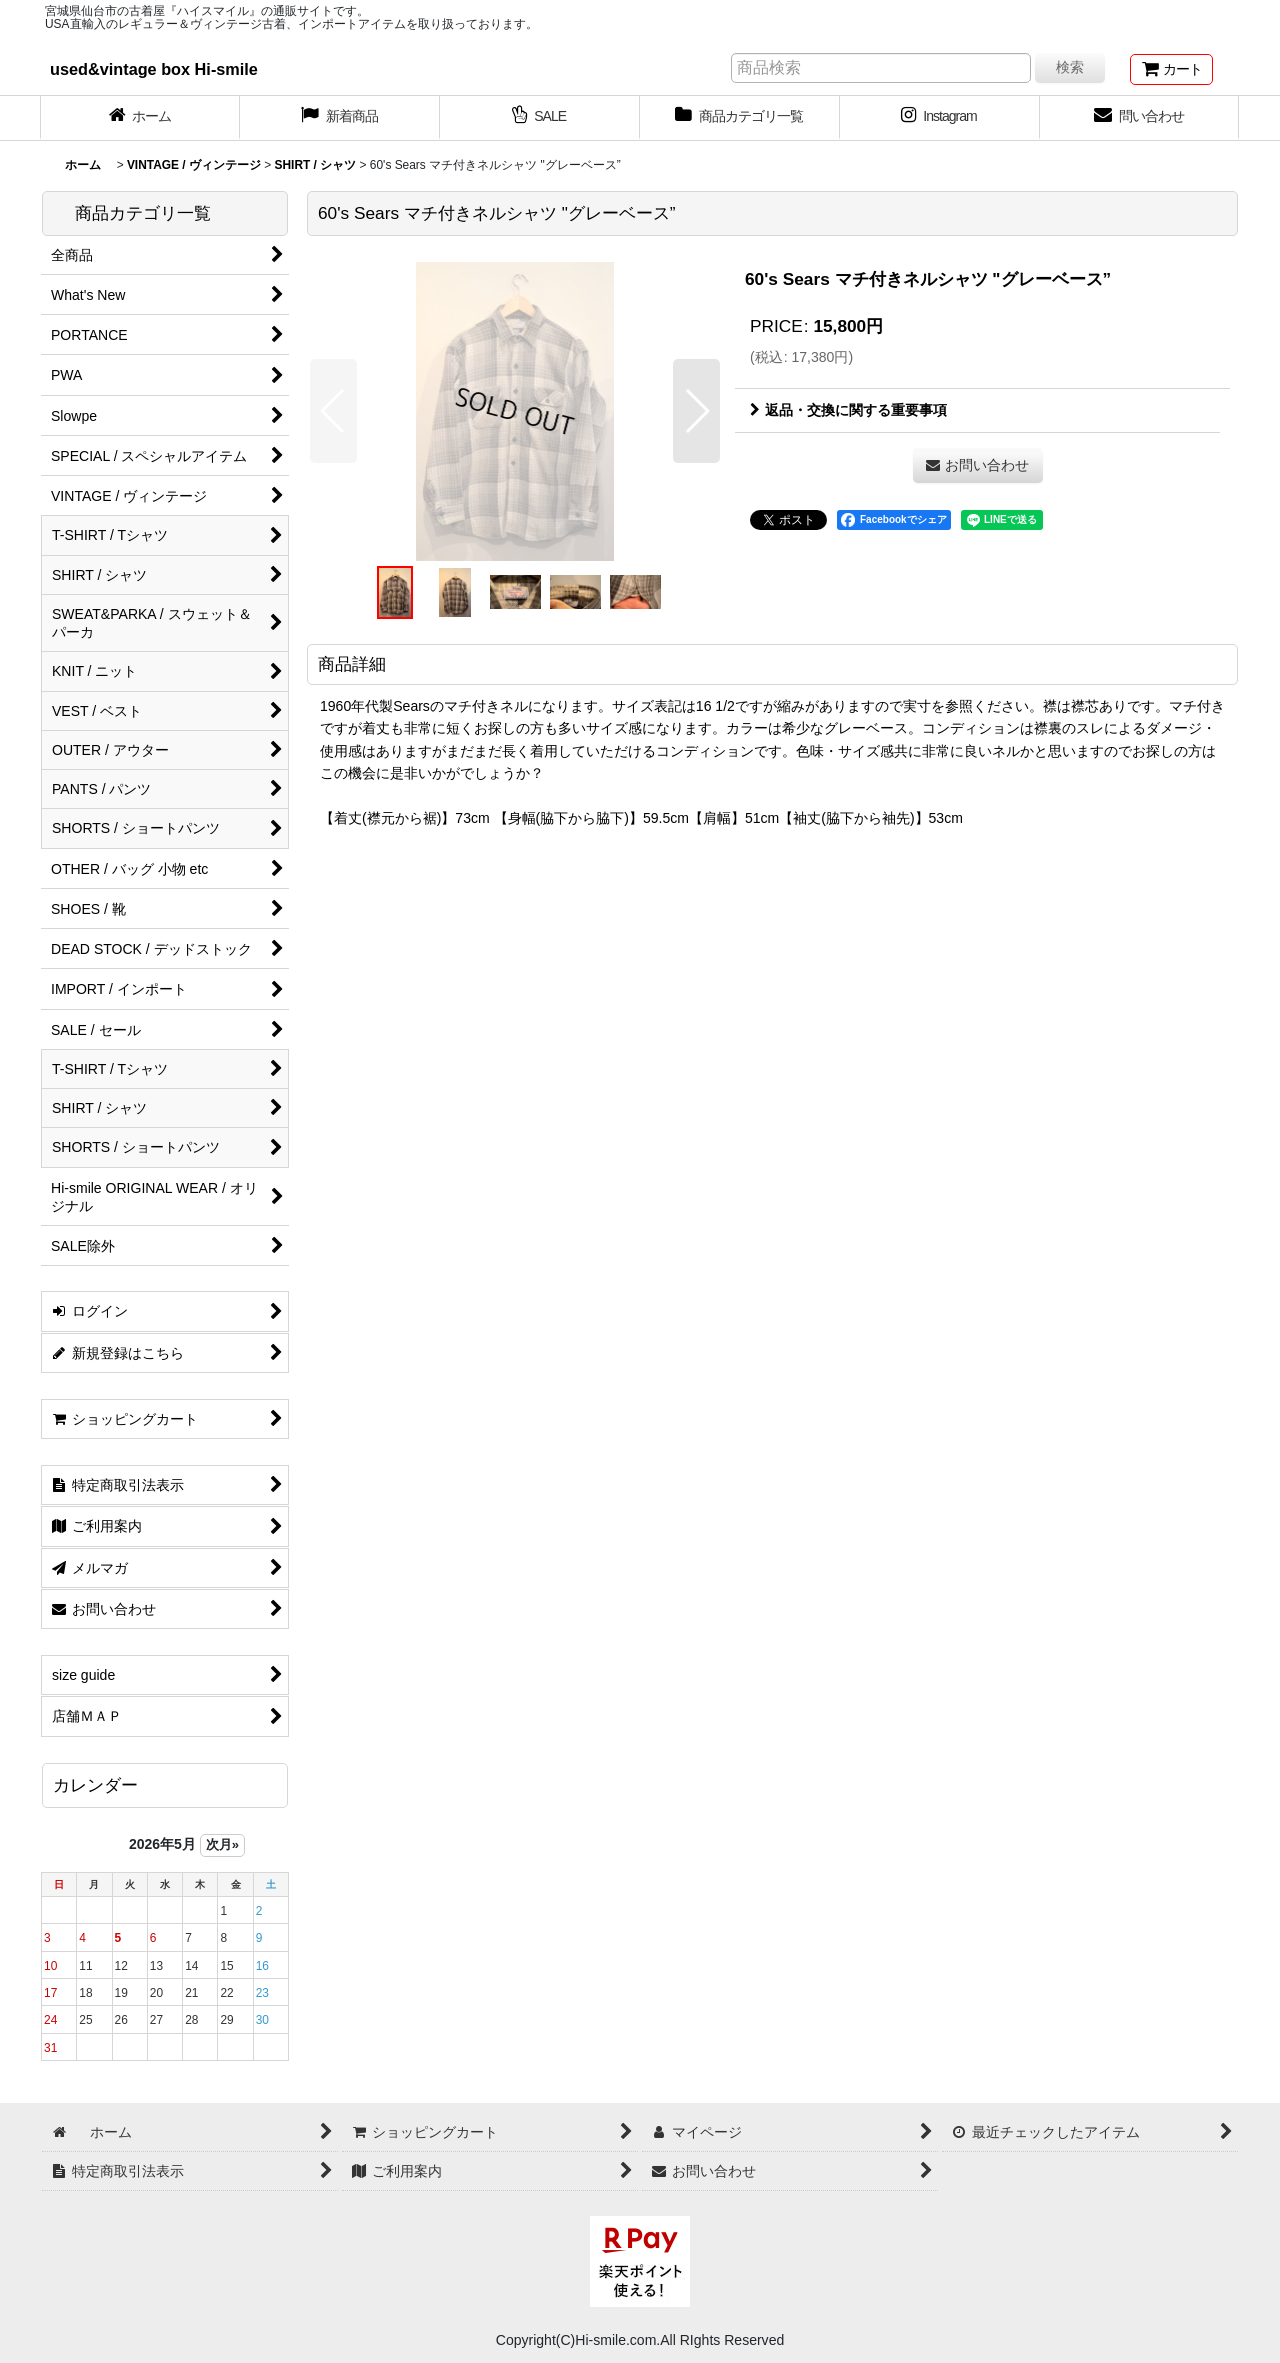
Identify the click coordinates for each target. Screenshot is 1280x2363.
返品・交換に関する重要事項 (848, 410)
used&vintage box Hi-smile (154, 69)
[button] (333, 411)
